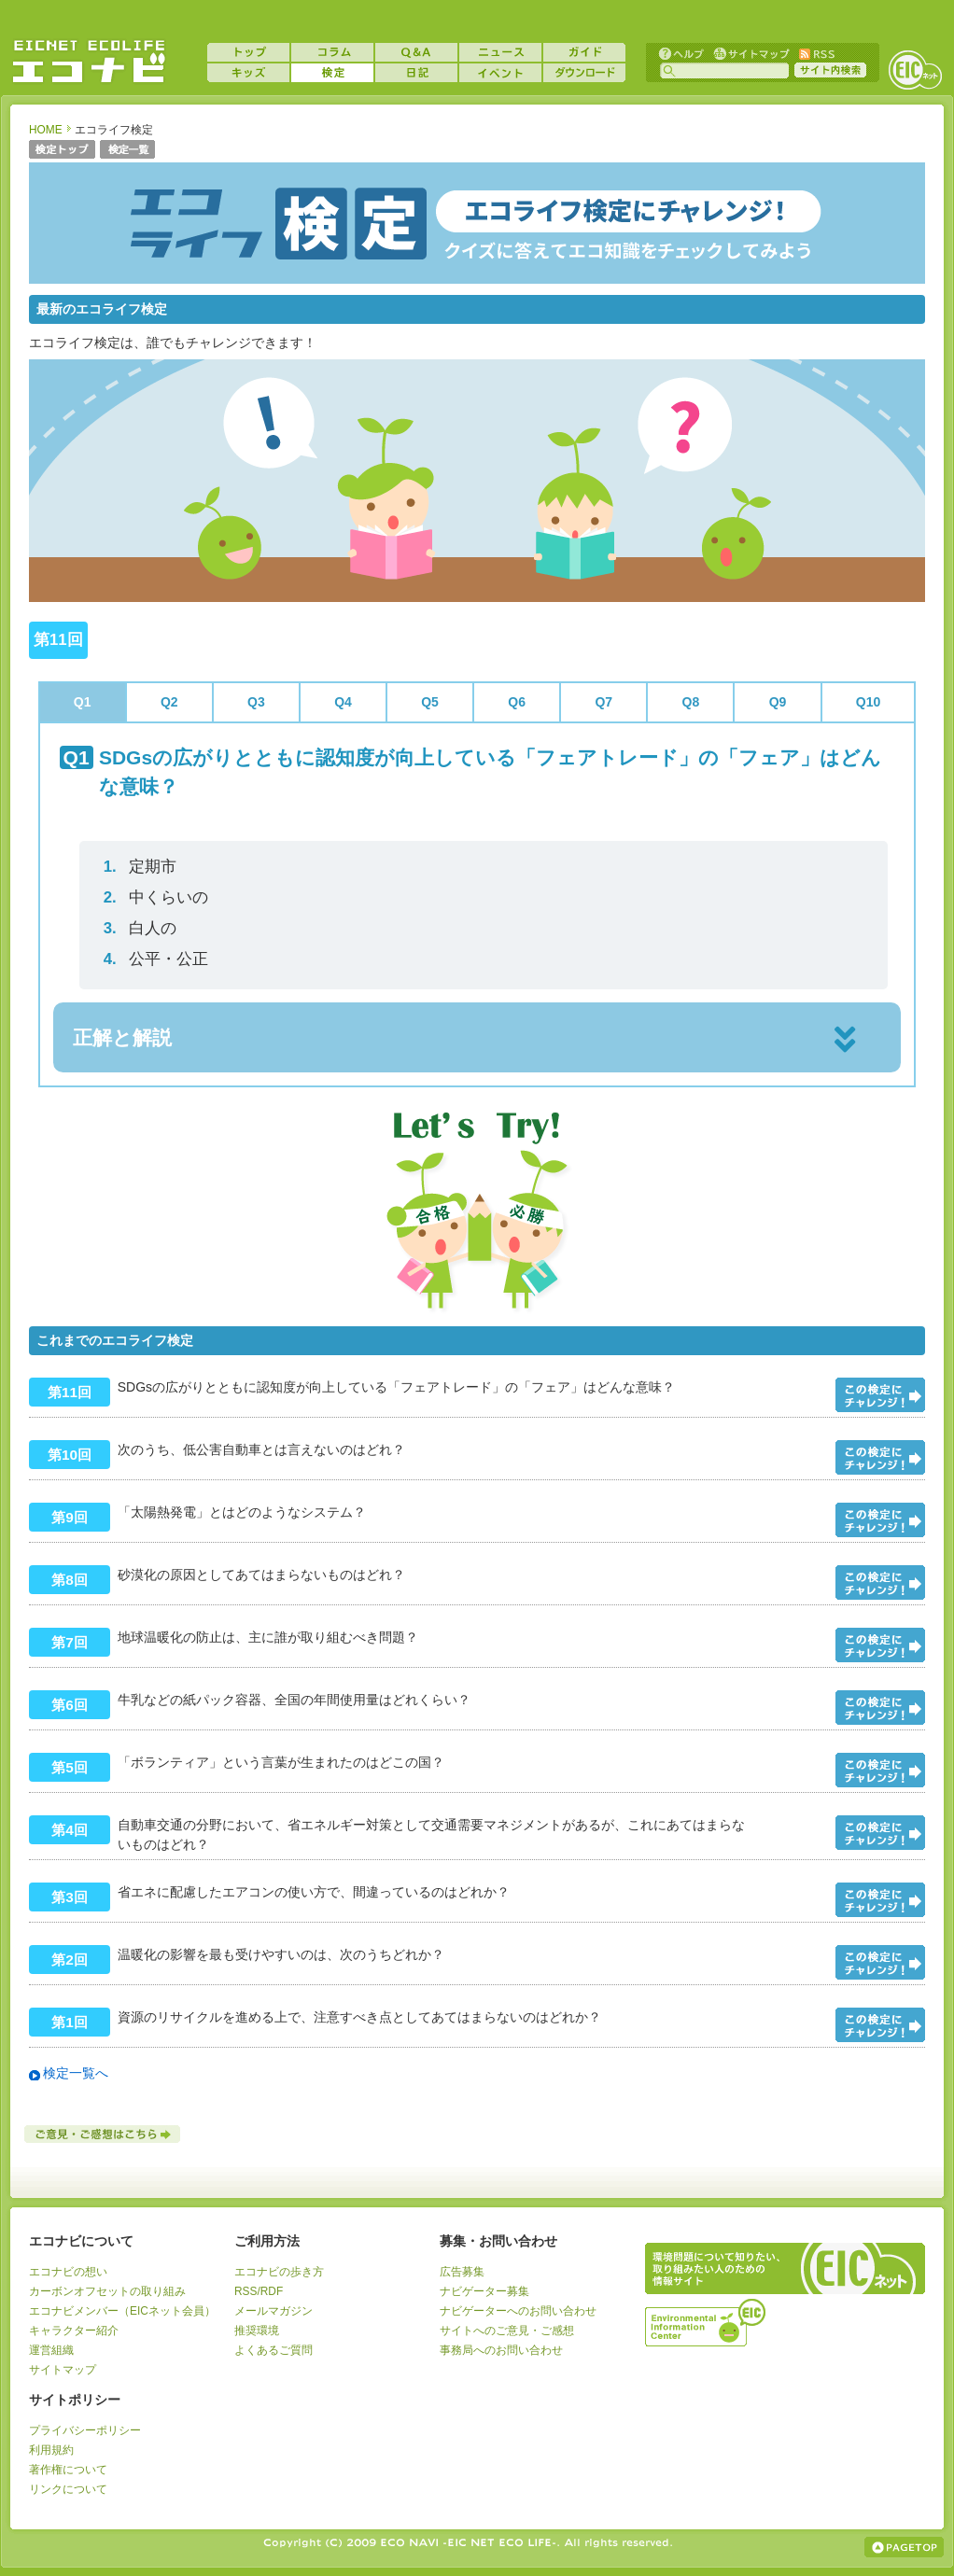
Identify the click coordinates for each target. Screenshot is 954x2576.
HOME (46, 129)
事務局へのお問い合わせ (501, 2350)
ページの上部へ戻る (904, 2547)
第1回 (69, 2022)
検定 (332, 72)
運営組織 (51, 2350)
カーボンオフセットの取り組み (107, 2291)
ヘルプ (681, 53)
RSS (816, 53)
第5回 (69, 1767)
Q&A (416, 52)
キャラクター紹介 (74, 2330)
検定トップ (62, 151)
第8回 (69, 1580)
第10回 (69, 1455)
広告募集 (462, 2271)
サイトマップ (749, 53)
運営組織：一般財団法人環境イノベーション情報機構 (706, 2320)
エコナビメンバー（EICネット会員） (122, 2310)
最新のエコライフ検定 (101, 308)
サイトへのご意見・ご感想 (507, 2330)
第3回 (69, 1897)
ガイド (584, 52)
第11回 (69, 1392)
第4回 (69, 1830)
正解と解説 (122, 1037)
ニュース (500, 52)
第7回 (69, 1642)
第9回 (69, 1517)
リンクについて (68, 2489)
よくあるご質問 (273, 2350)
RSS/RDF (258, 2291)
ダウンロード (584, 72)
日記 (416, 72)
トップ (248, 52)
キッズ (248, 72)
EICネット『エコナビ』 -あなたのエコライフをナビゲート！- (88, 61)
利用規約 (51, 2450)
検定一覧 (128, 151)
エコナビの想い (68, 2271)
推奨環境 (256, 2330)
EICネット (915, 70)
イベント (500, 72)
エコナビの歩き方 (279, 2271)
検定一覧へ (75, 2072)
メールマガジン (273, 2310)
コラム (332, 52)
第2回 (69, 1959)
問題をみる (880, 1395)
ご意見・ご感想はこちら (103, 2134)
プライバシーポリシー (85, 2430)
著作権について (68, 2469)
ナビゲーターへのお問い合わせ (518, 2310)
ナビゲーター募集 (484, 2291)
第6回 (69, 1705)
